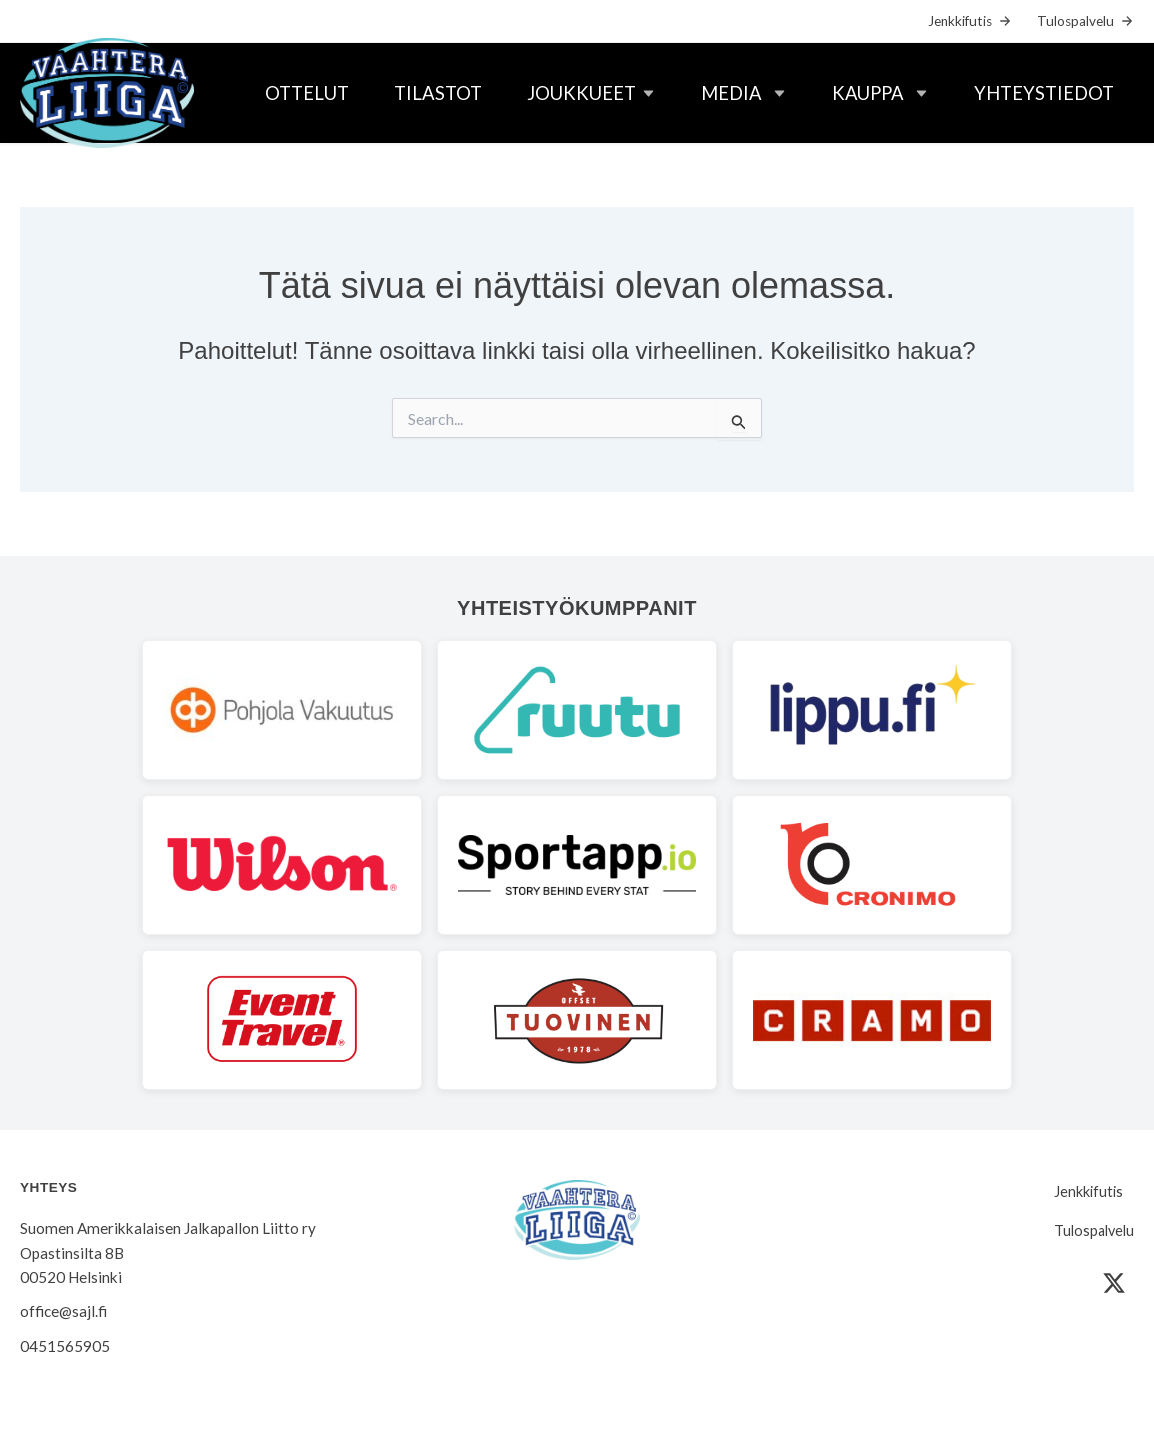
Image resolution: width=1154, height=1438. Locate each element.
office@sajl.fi (63, 1311)
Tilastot (438, 93)
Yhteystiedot (1044, 93)
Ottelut (307, 93)
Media (731, 93)
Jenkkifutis (960, 21)
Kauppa (868, 93)
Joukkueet (581, 93)
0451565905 (65, 1346)
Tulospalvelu (1075, 21)
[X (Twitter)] (1114, 1283)
